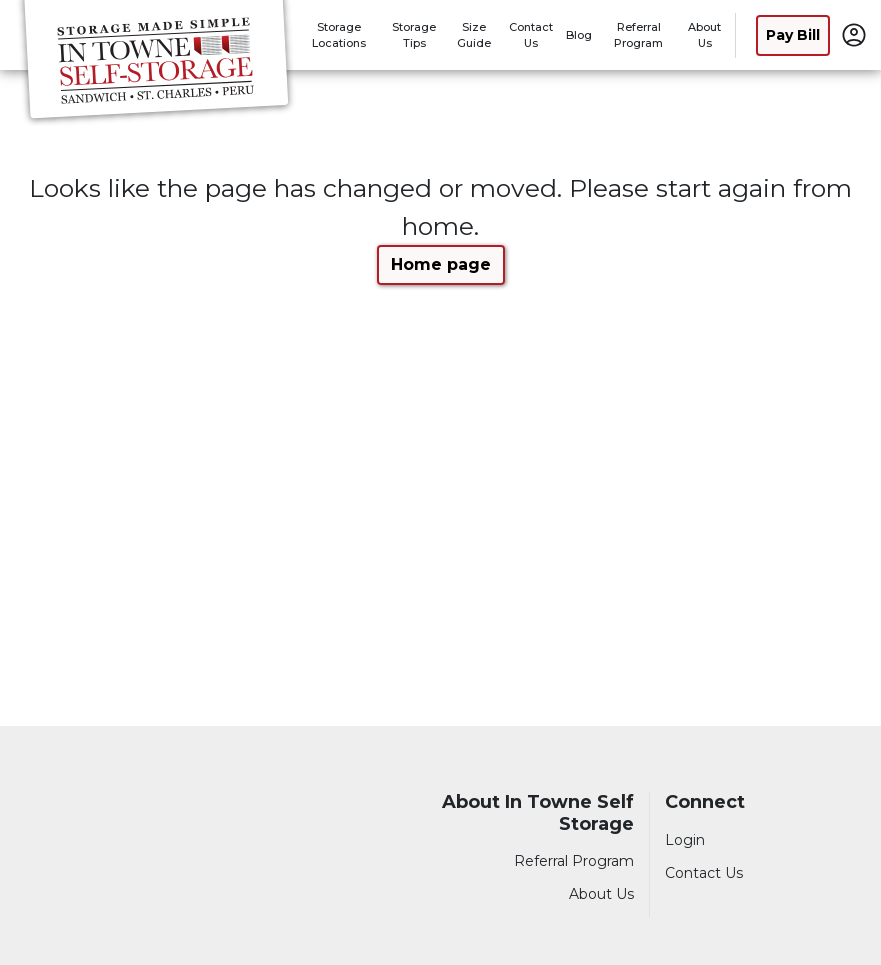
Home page (441, 264)
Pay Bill (793, 35)
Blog (579, 35)
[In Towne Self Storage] (156, 63)
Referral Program (574, 861)
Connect (705, 802)
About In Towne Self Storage (538, 813)
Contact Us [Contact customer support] (704, 873)
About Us (601, 894)
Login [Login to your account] (685, 840)
